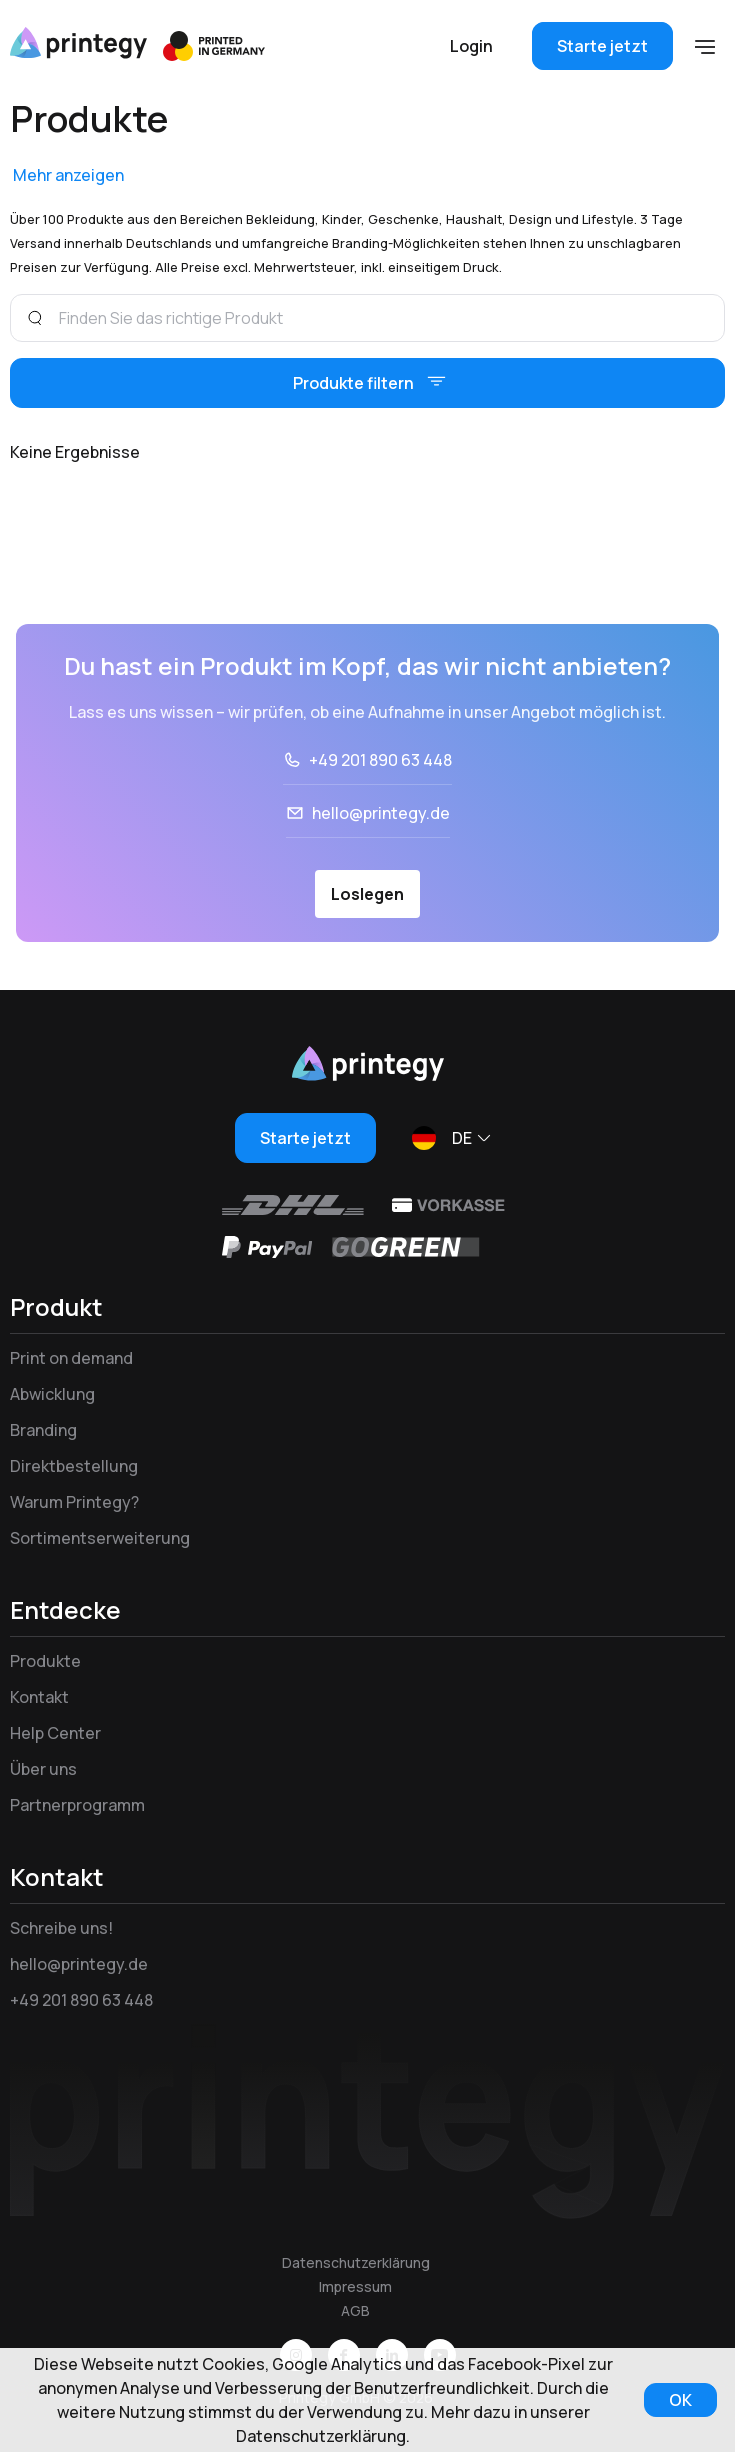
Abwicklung (52, 1394)
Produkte (45, 1661)
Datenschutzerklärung (356, 2262)
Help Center (55, 1733)
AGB (355, 2310)
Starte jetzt (602, 46)
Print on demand (71, 1358)
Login (471, 46)
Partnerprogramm (77, 1805)
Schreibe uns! (61, 1928)
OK (680, 2400)
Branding (43, 1430)
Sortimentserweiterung (100, 1538)
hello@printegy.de (381, 813)
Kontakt (39, 1697)
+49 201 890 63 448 (380, 760)
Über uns (43, 1769)
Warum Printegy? (74, 1502)
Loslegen (367, 894)
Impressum (355, 2286)
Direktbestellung (74, 1466)
